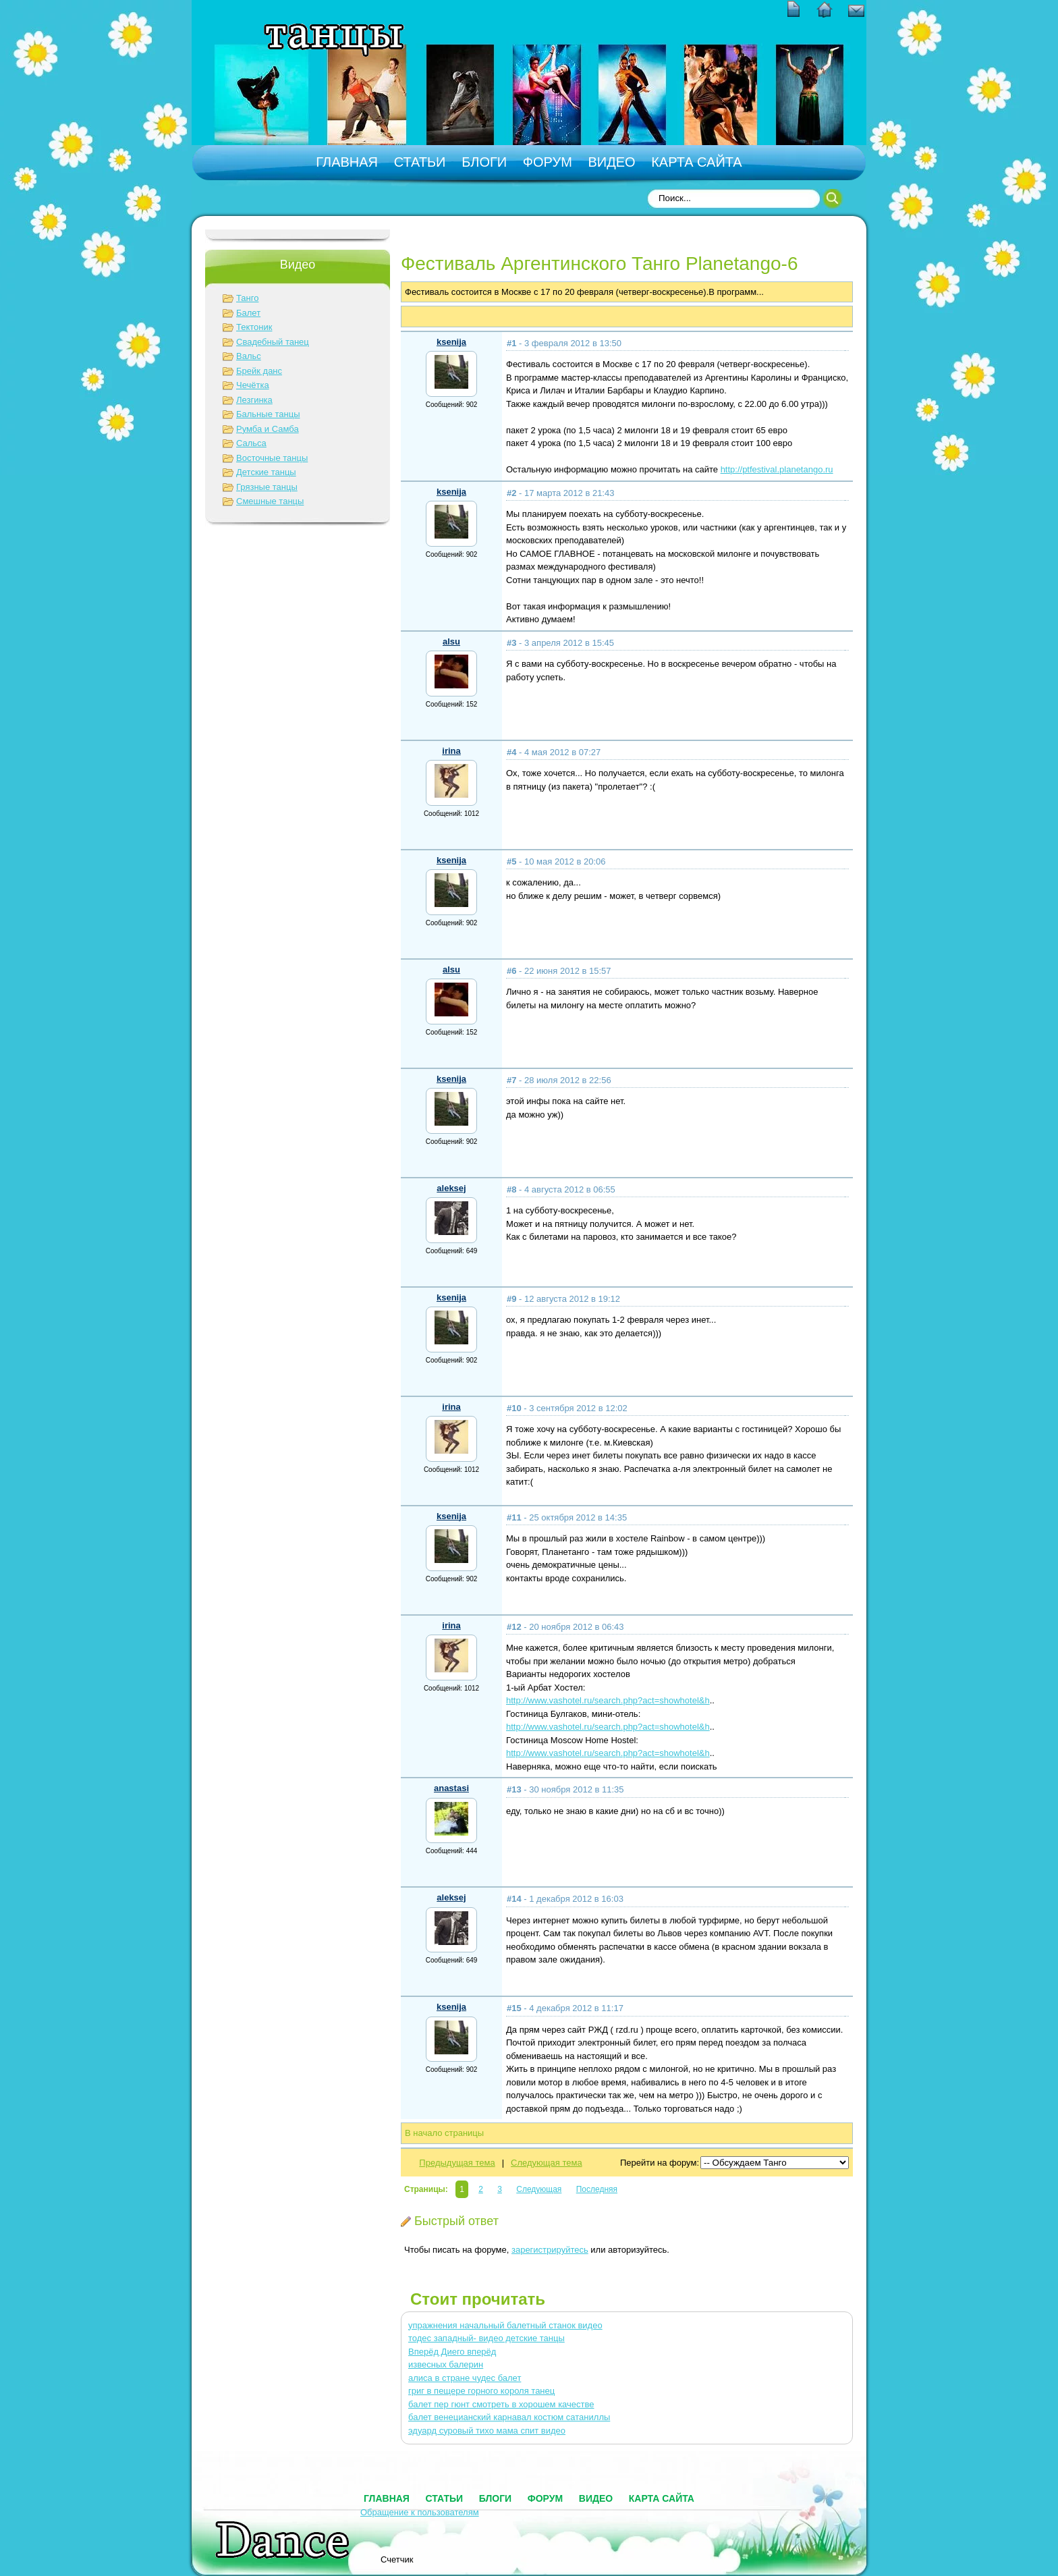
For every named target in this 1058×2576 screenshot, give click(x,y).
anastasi (451, 1788)
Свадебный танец (272, 342)
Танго (247, 298)
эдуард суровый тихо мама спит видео (486, 2431)
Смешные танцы (270, 501)
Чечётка (252, 385)
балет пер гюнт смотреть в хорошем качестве (501, 2404)
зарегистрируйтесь (549, 2250)
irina (451, 751)
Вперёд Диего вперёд (452, 2352)
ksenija (451, 342)
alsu (451, 641)
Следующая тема (546, 2163)
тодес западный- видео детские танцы (486, 2338)
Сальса (251, 443)
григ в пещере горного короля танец (481, 2391)
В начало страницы (444, 2133)
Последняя (596, 2189)
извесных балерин (445, 2364)
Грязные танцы (267, 487)
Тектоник (254, 327)
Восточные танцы (272, 458)
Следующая (538, 2189)
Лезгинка (254, 400)
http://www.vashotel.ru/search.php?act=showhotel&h (608, 1700)
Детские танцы (266, 472)
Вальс (248, 356)
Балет (248, 313)
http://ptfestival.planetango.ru (777, 469)
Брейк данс (259, 371)
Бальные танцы (268, 414)
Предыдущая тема (457, 2163)
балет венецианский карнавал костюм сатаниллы (509, 2417)
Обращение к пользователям (419, 2512)
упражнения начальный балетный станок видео (505, 2325)
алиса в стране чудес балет (464, 2378)
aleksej (451, 1188)
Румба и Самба (267, 429)
